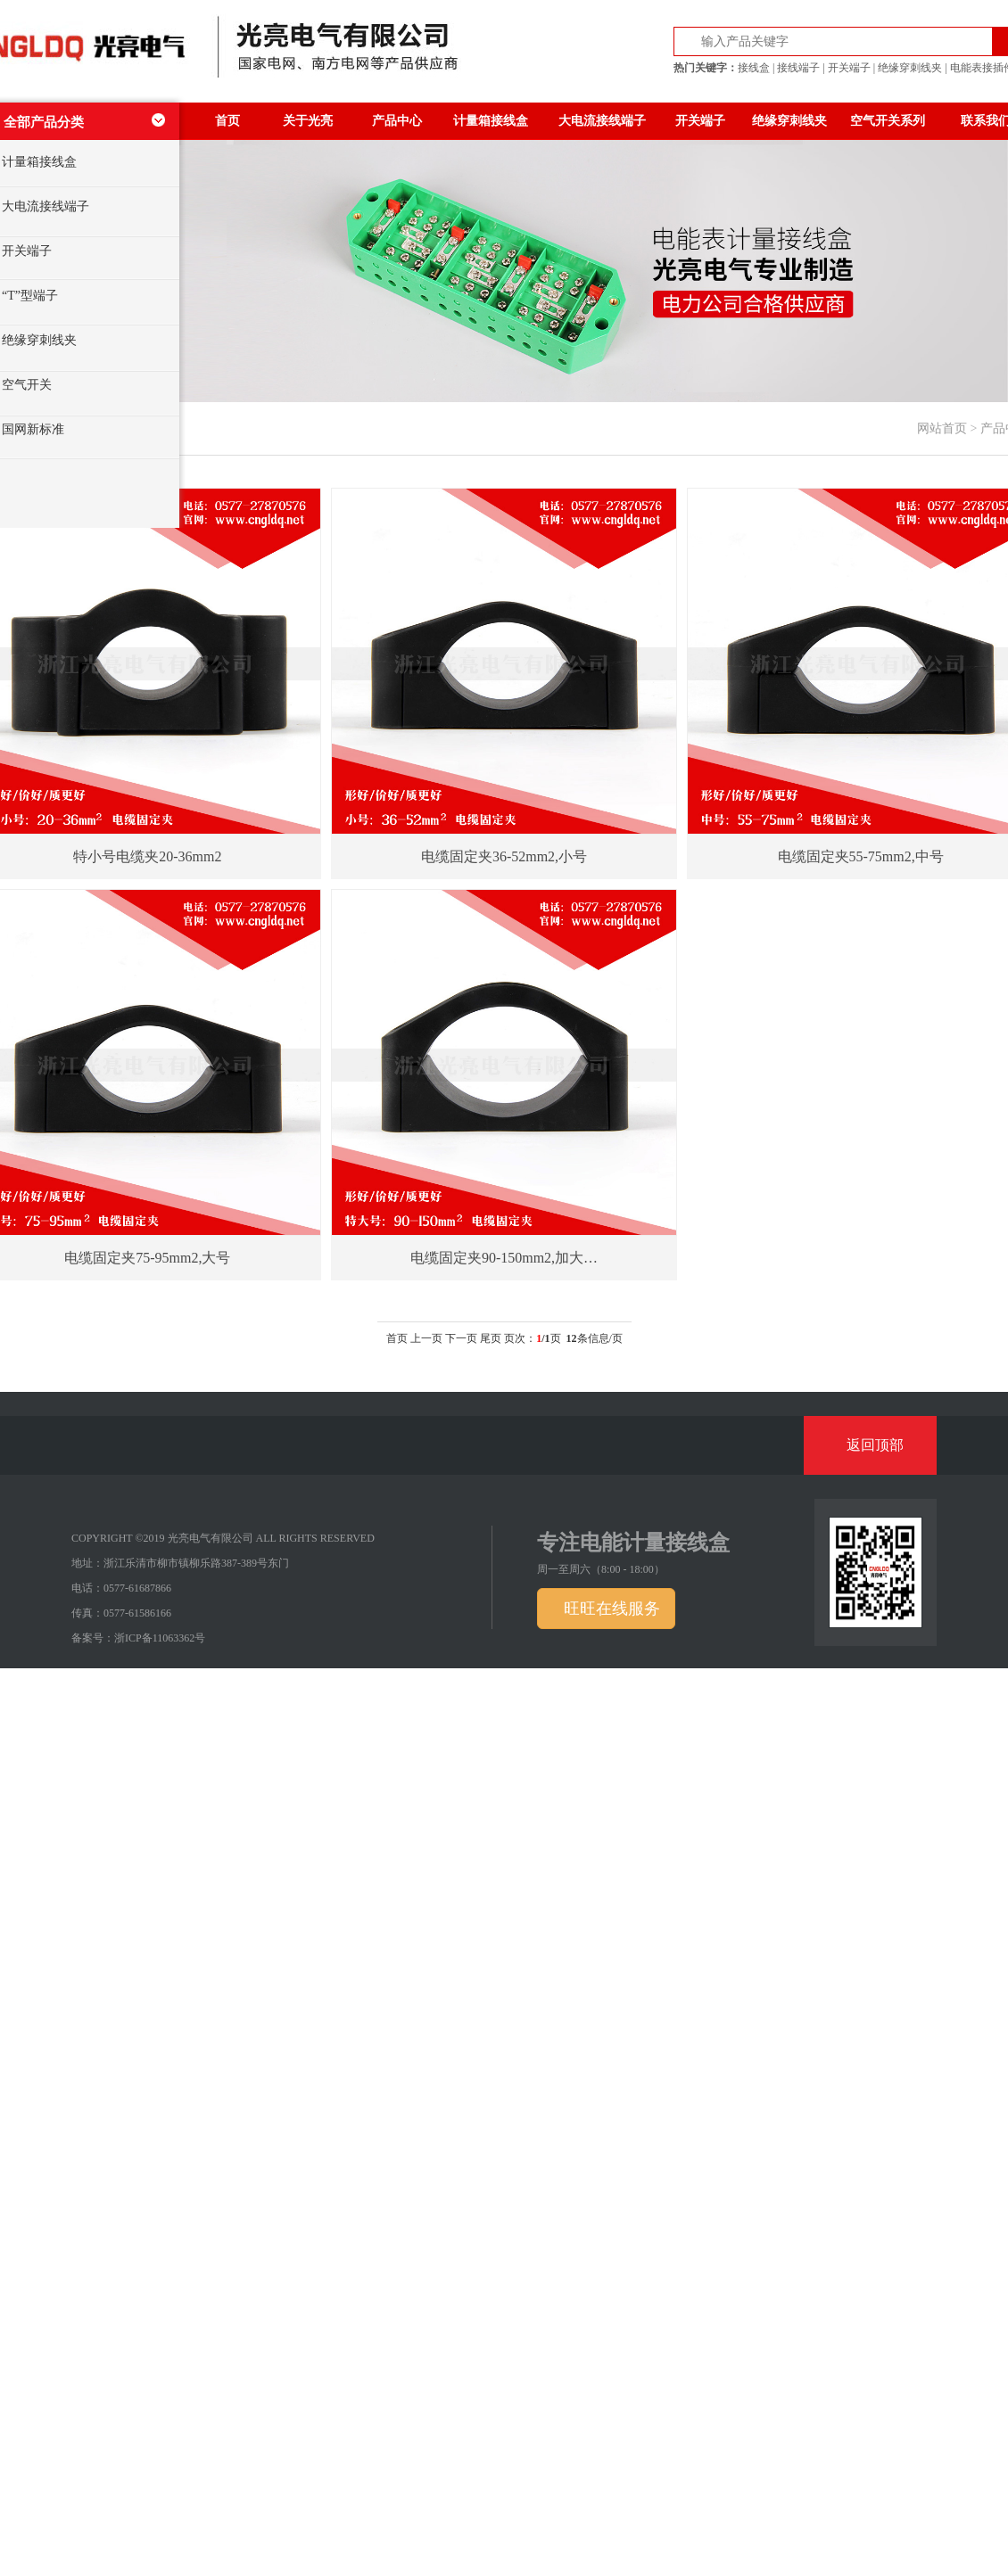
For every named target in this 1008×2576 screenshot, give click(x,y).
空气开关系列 (887, 121)
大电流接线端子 (602, 121)
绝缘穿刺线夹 (910, 68)
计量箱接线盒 (490, 121)
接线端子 (798, 68)
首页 (227, 121)
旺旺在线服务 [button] (609, 1608)
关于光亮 (308, 121)
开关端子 (849, 68)
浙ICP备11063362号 (159, 1638)
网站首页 (942, 428)
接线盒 (754, 68)
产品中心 (397, 121)
